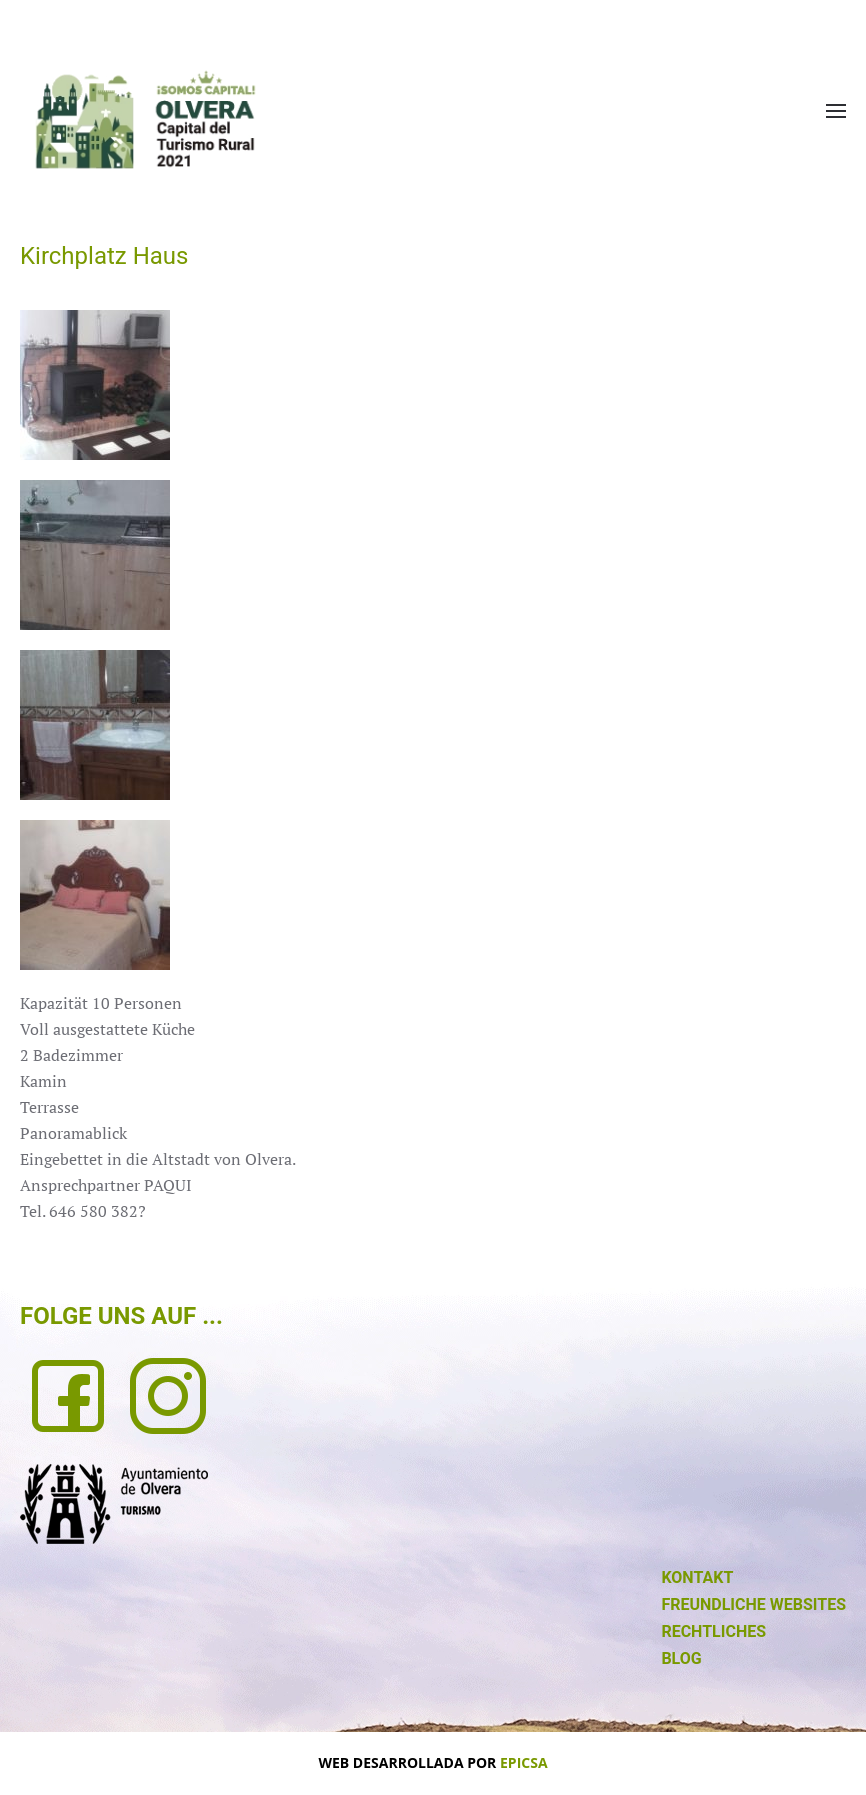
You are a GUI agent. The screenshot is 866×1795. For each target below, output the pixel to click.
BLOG (681, 1658)
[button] (836, 111)
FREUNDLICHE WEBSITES (753, 1604)
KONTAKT (697, 1577)
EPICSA (524, 1762)
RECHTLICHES (713, 1631)
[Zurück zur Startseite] (145, 119)
